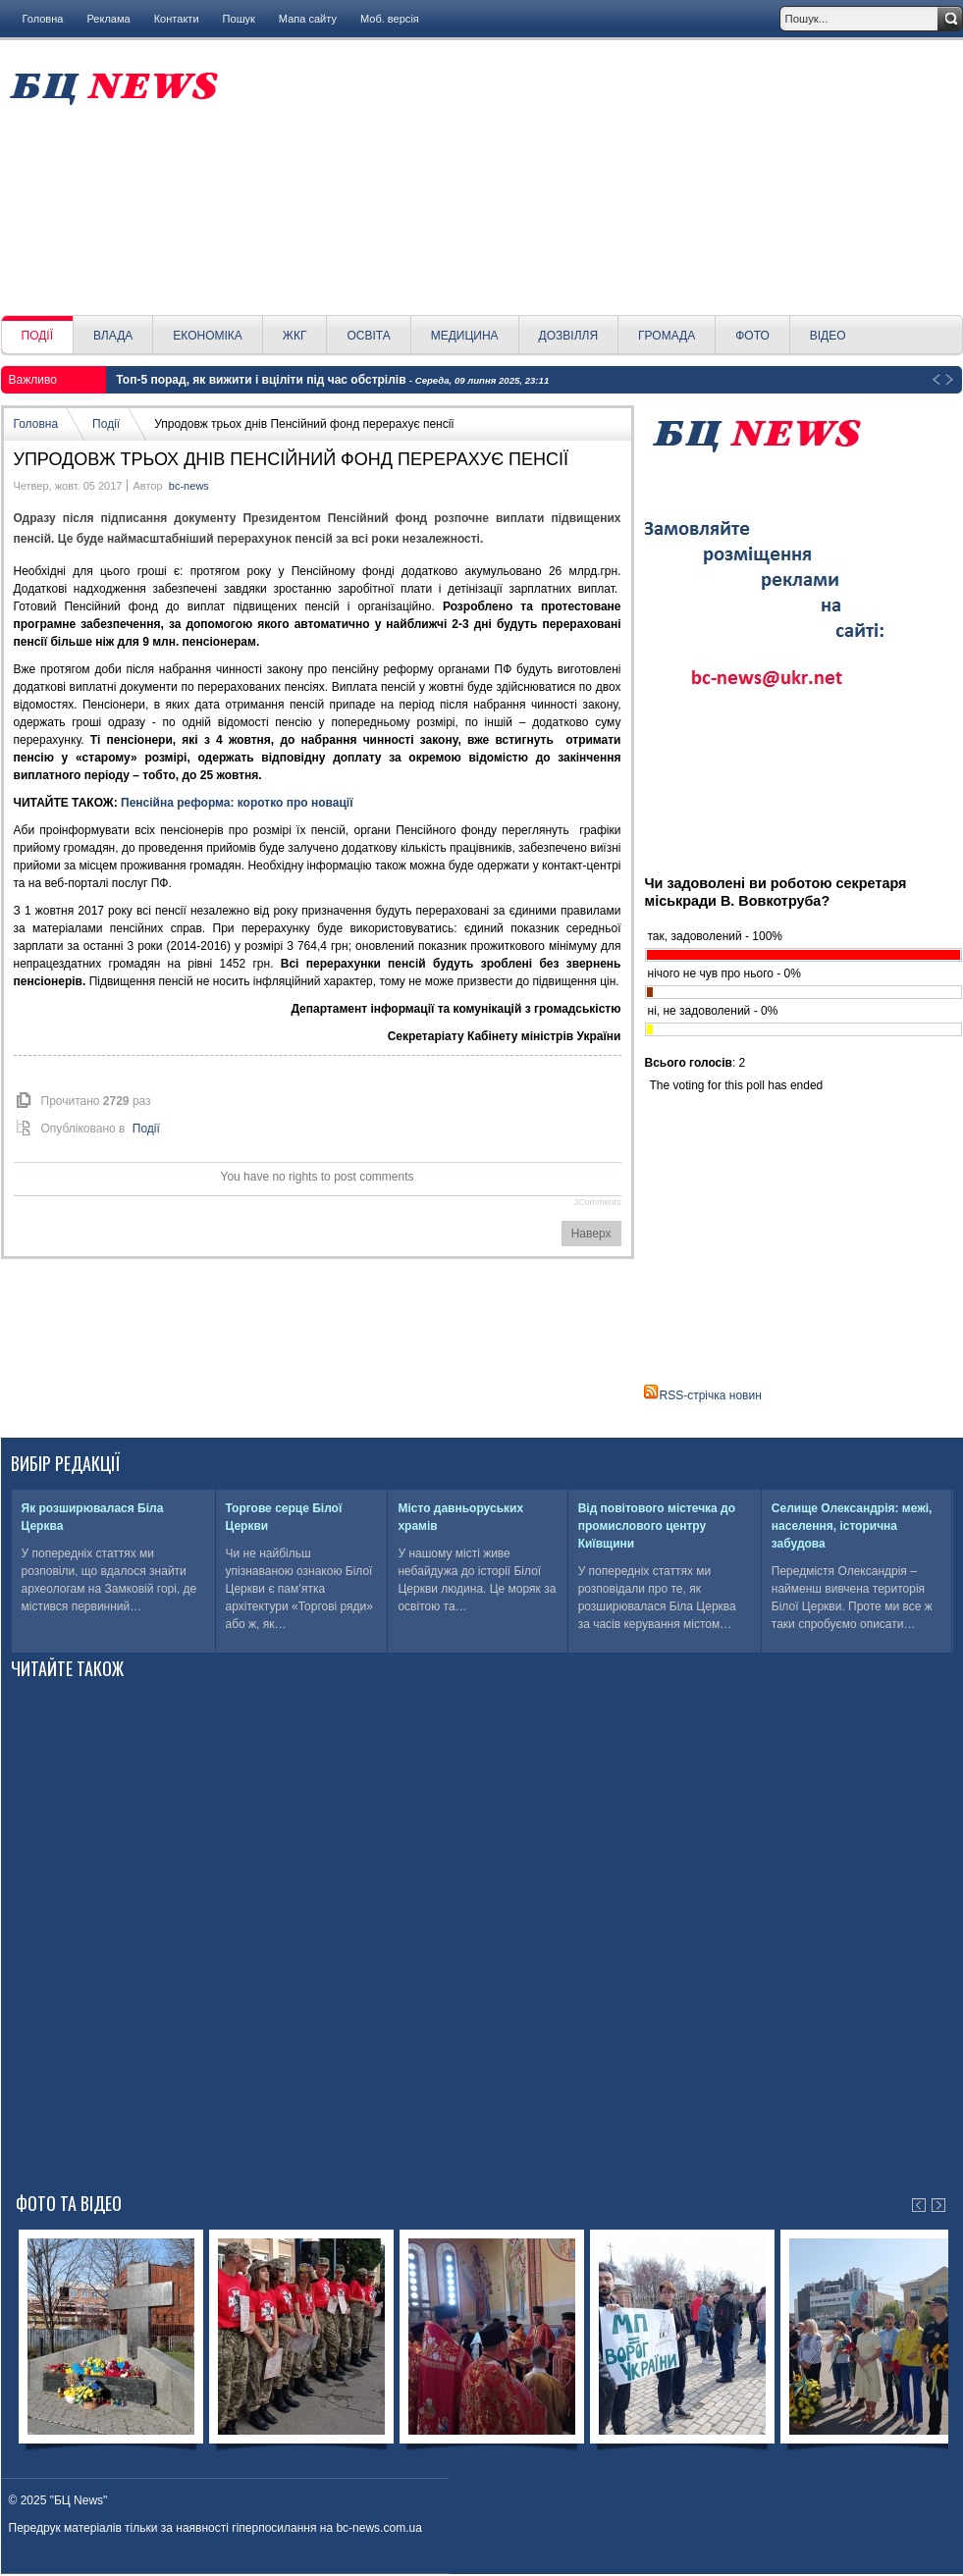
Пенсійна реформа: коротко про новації (236, 803)
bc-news (189, 486)
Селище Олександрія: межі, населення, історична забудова (852, 1526)
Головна (43, 19)
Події (106, 424)
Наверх (591, 1233)
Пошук (239, 19)
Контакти (176, 19)
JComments (596, 1202)
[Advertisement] (597, 177)
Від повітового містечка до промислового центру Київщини (656, 1526)
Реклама (108, 19)
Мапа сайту (308, 19)
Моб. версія (389, 19)
